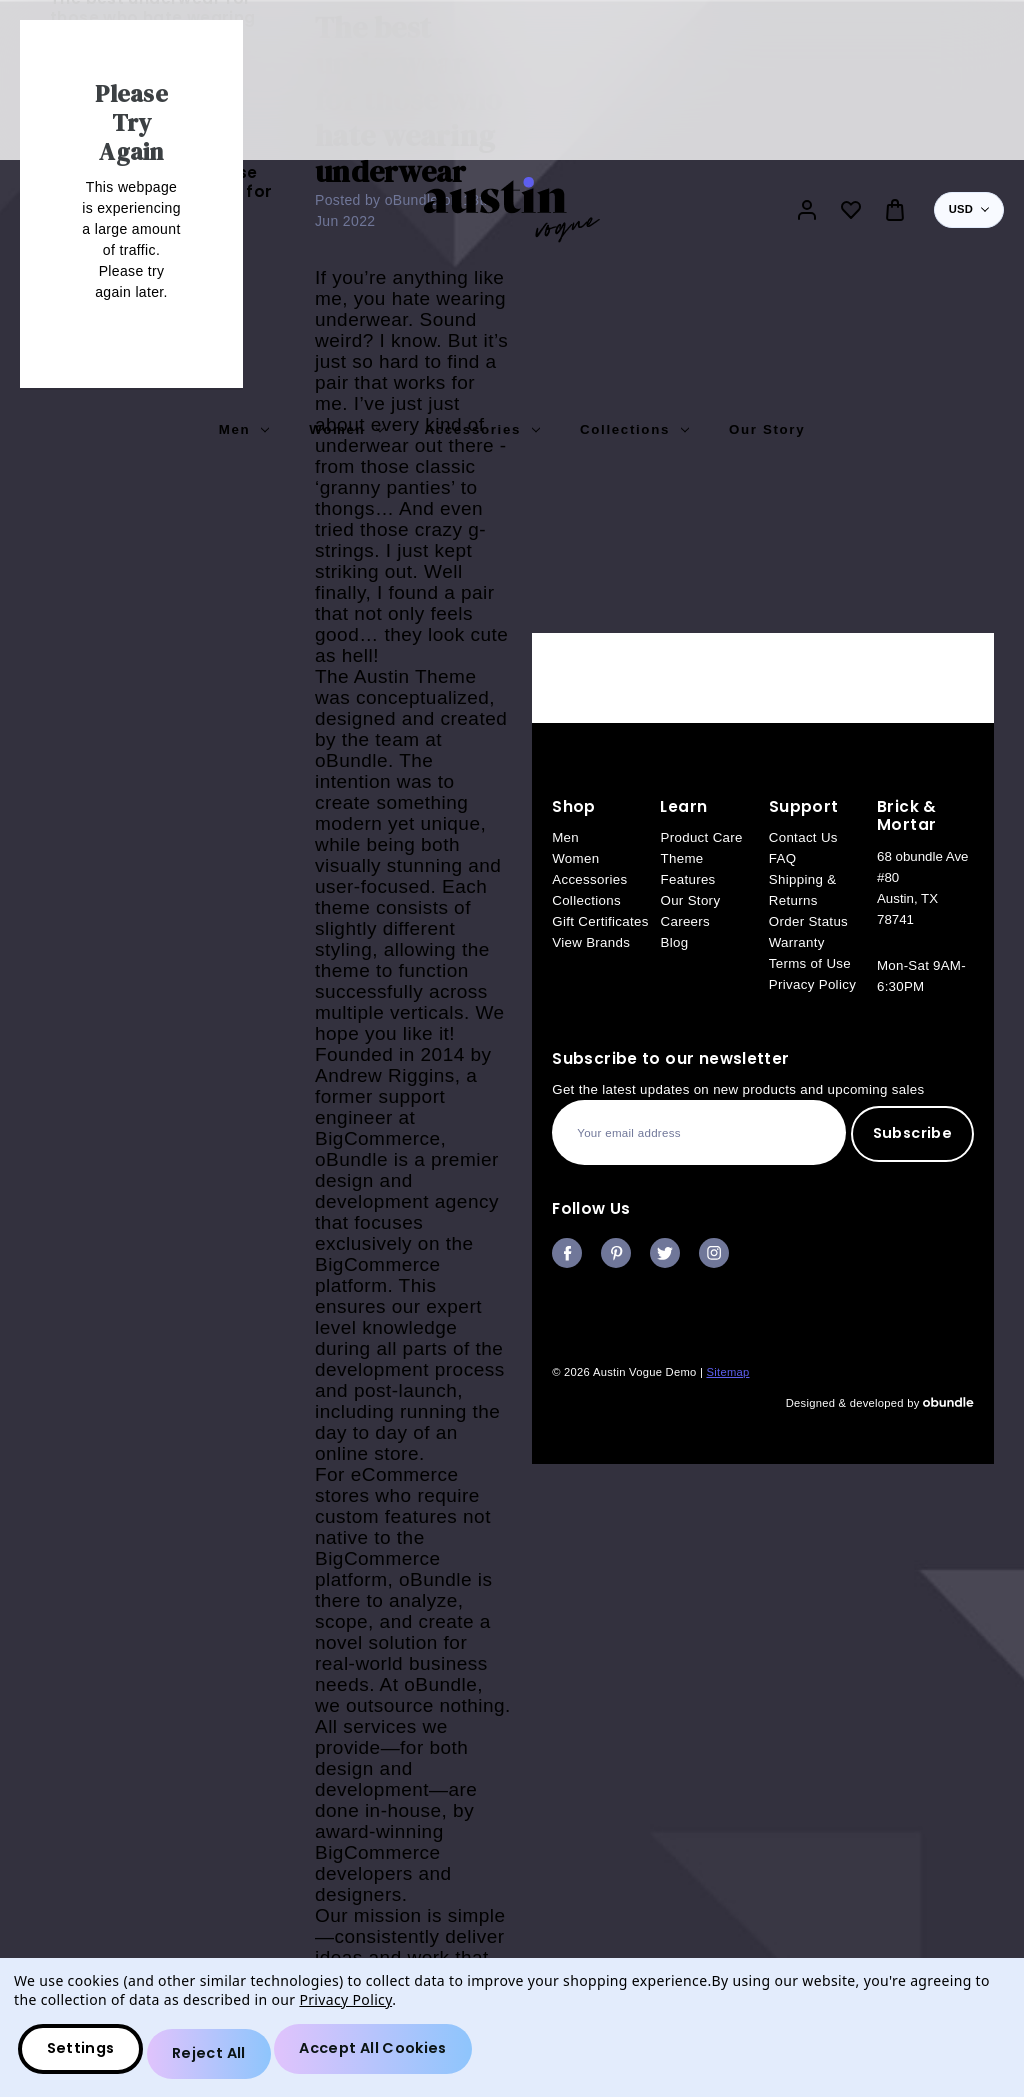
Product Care (701, 837)
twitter (665, 1253)
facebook (567, 1253)
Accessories (482, 429)
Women (346, 429)
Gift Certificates (600, 921)
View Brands (591, 942)
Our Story (767, 429)
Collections (634, 429)
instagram (714, 1253)
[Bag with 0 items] (895, 210)
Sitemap (728, 1372)
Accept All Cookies (398, 2057)
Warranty (797, 942)
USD (969, 209)
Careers (685, 921)
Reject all (223, 2057)
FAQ (783, 858)
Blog (674, 942)
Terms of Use (810, 963)
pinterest (616, 1253)
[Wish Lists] (851, 210)
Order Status (808, 921)
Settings (86, 2057)
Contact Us (803, 837)
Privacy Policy (812, 984)
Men (244, 429)
